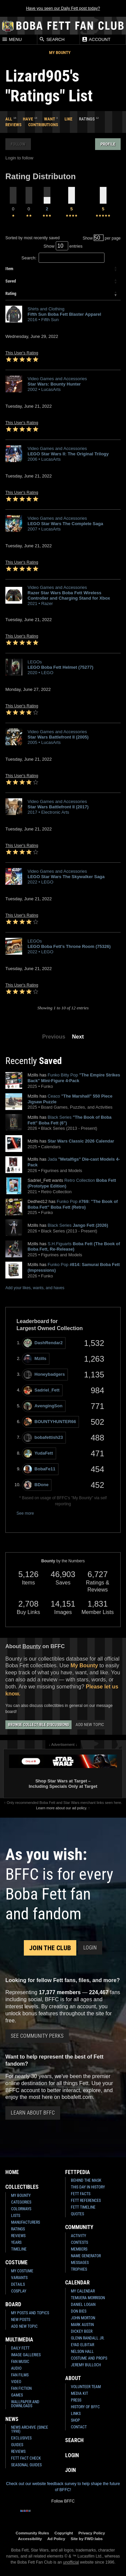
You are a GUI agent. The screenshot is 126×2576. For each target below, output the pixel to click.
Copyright (63, 2533)
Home (12, 2172)
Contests (79, 2242)
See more (25, 1513)
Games (17, 2395)
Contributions (43, 124)
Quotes (77, 2214)
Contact (79, 2427)
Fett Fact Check (26, 2458)
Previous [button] (54, 1036)
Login (90, 1947)
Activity (78, 2235)
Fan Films (20, 2375)
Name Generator (86, 2256)
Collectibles (22, 2187)
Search (52, 39)
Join (70, 2470)
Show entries (63, 246)
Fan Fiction (21, 2388)
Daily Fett (20, 2348)
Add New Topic (90, 1724)
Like (68, 118)
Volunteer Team (86, 2386)
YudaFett (38, 1453)
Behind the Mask (86, 2180)
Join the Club (50, 1948)
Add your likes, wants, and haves (34, 1287)
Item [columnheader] (9, 268)
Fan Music (20, 2361)
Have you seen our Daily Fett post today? (63, 8)
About (73, 2378)
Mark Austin (82, 2324)
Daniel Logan (83, 2304)
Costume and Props (89, 2358)
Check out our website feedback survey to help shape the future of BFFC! (63, 2486)
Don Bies (78, 2311)
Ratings (18, 2229)
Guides (17, 2444)
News (11, 2419)
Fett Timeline (83, 2207)
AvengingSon (43, 1406)
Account (96, 39)
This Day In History (88, 2187)
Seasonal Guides (26, 2465)
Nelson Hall (82, 2351)
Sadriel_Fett (41, 1390)
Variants (19, 2277)
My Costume (22, 2271)
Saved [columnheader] (10, 281)
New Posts (20, 2319)
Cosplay (18, 2291)
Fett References (86, 2200)
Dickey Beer (81, 2331)
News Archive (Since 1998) (29, 2429)
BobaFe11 (39, 1469)
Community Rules (32, 2533)
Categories (21, 2202)
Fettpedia (77, 2172)
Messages (80, 2262)
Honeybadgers (44, 1374)
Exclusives (21, 2438)
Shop (75, 2420)
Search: (63, 257)
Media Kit (79, 2393)
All (8, 118)
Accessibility (30, 2538)
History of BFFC (85, 2407)
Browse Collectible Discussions (38, 1724)
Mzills (35, 1359)
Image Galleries (26, 2355)
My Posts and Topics (30, 2313)
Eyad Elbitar (82, 2344)
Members (79, 2249)
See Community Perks (37, 2036)
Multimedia (19, 2339)
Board (13, 2304)
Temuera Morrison (88, 2297)
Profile (107, 144)
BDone (36, 1485)
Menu (12, 39)
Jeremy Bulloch (86, 2365)
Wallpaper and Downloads (25, 2404)
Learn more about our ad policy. (61, 1808)
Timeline (19, 2249)
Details (18, 2284)
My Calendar (83, 2291)
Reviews (13, 124)
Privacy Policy (91, 2533)
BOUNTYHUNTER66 (50, 1422)
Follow (18, 144)
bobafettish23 (43, 1437)
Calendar (77, 2282)
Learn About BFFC (33, 2113)
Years (16, 2242)
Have (28, 118)
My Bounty (60, 52)
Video (16, 2381)
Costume (16, 2262)
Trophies (79, 2269)
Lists (15, 2215)
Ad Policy (56, 2538)
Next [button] (78, 1036)
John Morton (83, 2318)
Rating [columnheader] (10, 293)
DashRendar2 (43, 1343)
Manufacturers (25, 2222)
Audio (16, 2368)
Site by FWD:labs (86, 2538)
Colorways (21, 2209)
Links (76, 2413)
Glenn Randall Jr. (87, 2338)
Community (79, 2227)
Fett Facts (80, 2193)
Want (49, 118)
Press (76, 2400)
